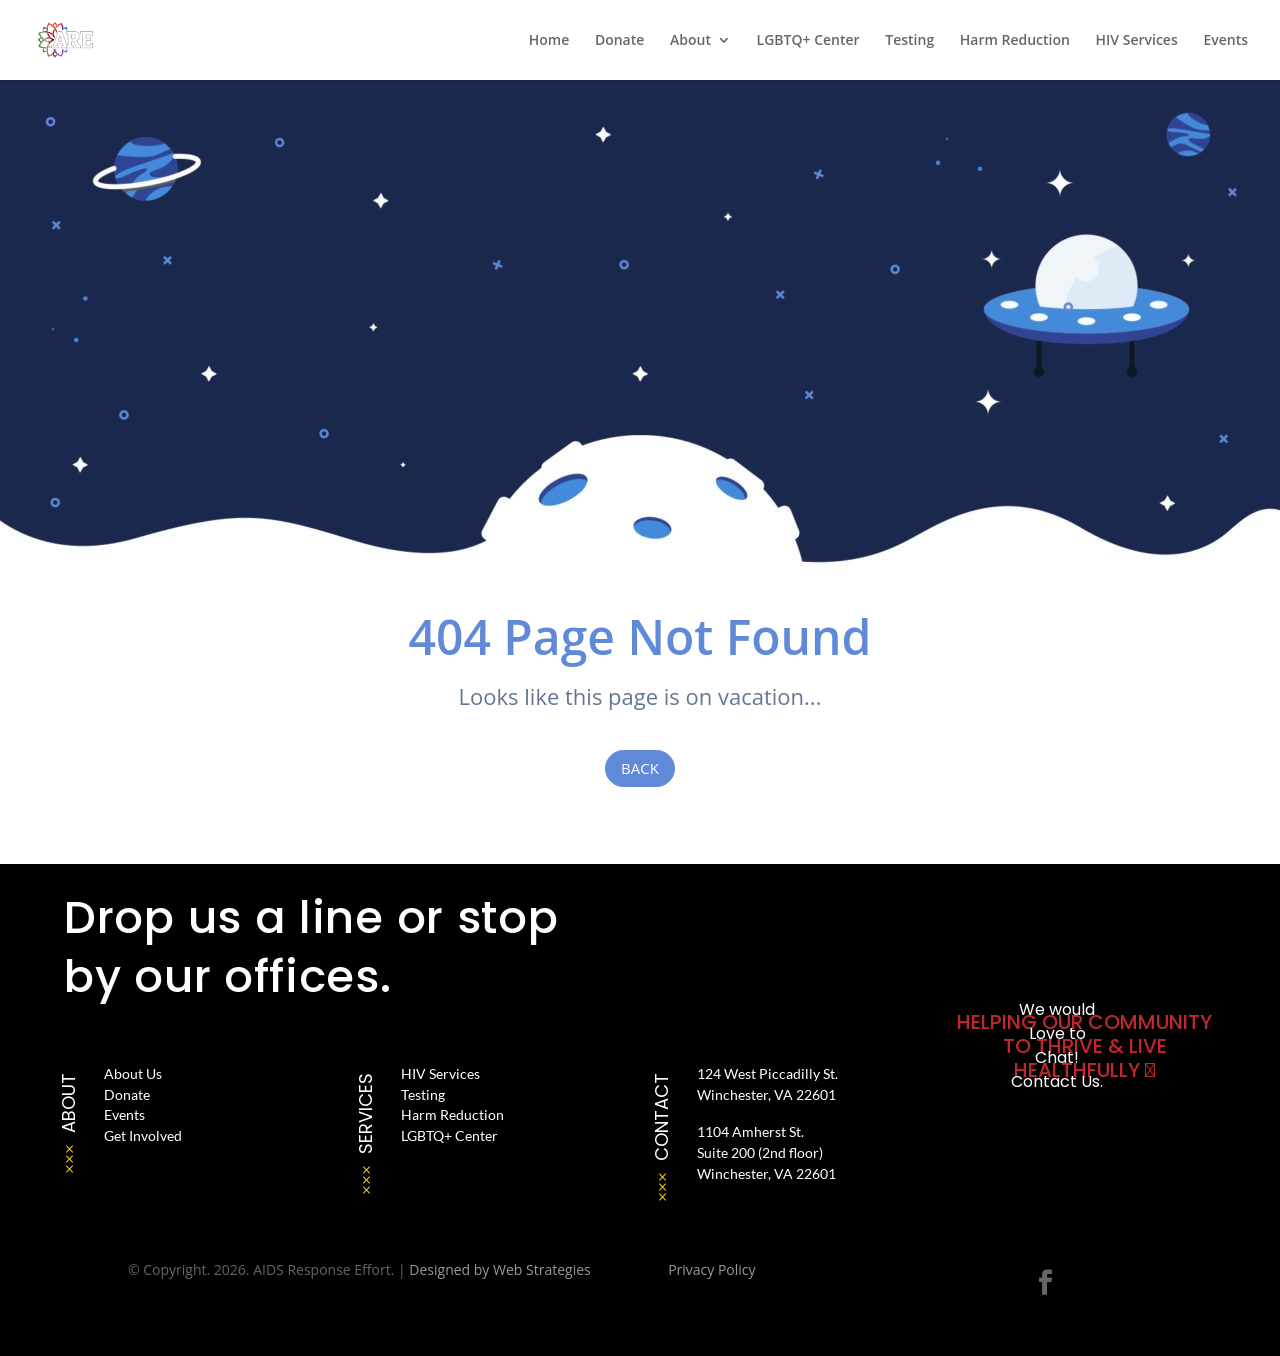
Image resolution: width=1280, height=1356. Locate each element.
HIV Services (1137, 41)
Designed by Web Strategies (499, 1269)
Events (1225, 41)
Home (549, 41)
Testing (909, 41)
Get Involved (143, 1135)
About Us (133, 1073)
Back (640, 768)
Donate (619, 41)
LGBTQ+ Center (808, 41)
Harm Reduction (1015, 41)
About (690, 41)
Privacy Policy (711, 1269)
